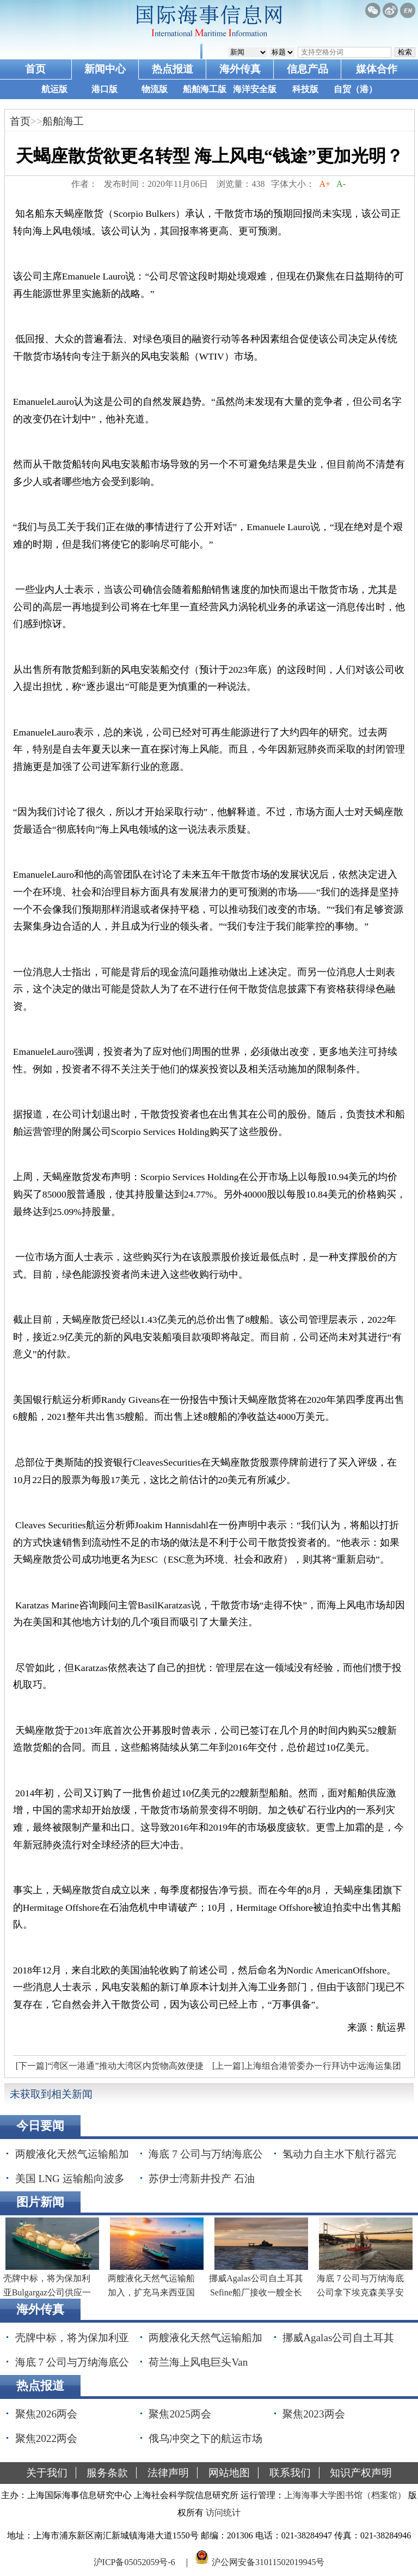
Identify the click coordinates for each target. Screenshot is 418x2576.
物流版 (155, 89)
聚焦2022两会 (46, 2438)
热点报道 (172, 69)
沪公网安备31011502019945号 (268, 2561)
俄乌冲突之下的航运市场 (205, 2438)
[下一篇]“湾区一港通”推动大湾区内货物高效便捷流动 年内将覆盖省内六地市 (108, 2068)
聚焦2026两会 (46, 2414)
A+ (325, 184)
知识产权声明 (361, 2472)
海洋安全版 (254, 89)
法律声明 (168, 2472)
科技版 (305, 89)
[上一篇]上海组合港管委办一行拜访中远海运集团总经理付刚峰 (305, 2068)
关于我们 (46, 2472)
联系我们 (290, 2472)
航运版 (54, 89)
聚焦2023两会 (313, 2414)
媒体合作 (376, 69)
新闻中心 (105, 69)
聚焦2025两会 (180, 2414)
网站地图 (229, 2472)
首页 (35, 69)
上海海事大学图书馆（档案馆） (345, 2495)
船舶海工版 (204, 89)
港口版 (104, 89)
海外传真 (240, 69)
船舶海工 (63, 121)
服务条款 (107, 2472)
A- (341, 184)
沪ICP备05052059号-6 (134, 2561)
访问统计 (223, 2512)
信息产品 (307, 69)
